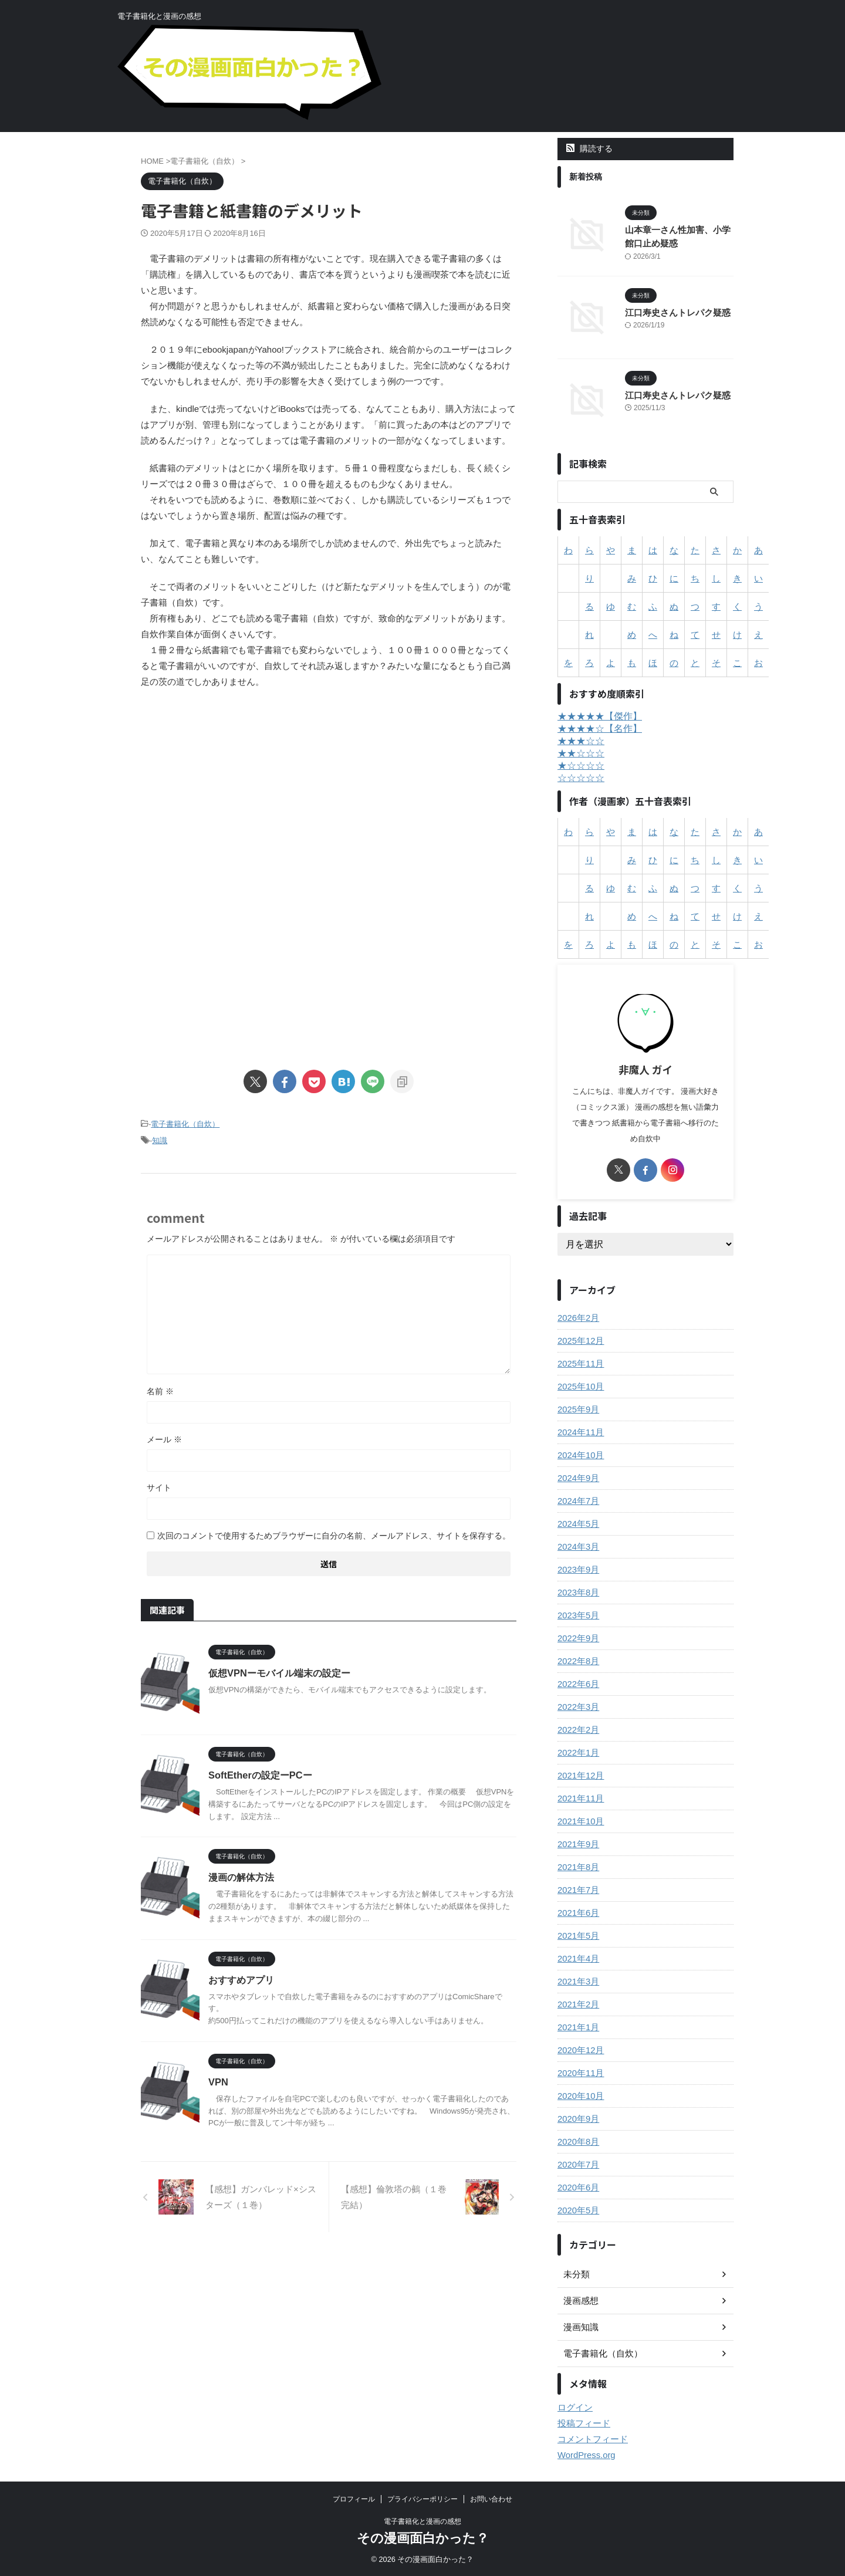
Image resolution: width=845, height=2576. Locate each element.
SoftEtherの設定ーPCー (259, 1774)
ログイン (573, 2407)
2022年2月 (577, 1730)
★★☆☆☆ (580, 753)
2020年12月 (579, 2050)
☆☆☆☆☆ (580, 778)
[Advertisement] (328, 795)
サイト (159, 1485)
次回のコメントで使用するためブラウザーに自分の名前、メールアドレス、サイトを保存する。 (334, 1534)
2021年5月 (577, 1936)
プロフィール (354, 2499)
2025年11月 (579, 1363)
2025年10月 (579, 1386)
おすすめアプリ (241, 1978)
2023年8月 (577, 1592)
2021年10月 (579, 1821)
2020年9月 (577, 2119)
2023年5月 (577, 1615)
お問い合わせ (491, 2499)
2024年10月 (579, 1455)
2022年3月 (577, 1707)
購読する (589, 148)
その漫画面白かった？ (423, 2538)
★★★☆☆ (580, 741)
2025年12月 (579, 1341)
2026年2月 (577, 1318)
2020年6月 (577, 2187)
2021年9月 (577, 1844)
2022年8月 (577, 1661)
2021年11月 (579, 1798)
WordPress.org (584, 2455)
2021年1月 (577, 2027)
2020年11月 (579, 2073)
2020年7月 (577, 2164)
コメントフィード (590, 2439)
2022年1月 (577, 1752)
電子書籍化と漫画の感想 (422, 2521)
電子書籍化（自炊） (185, 1124)
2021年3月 (577, 1981)
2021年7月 (577, 1890)
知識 (159, 1139)
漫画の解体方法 (241, 1876)
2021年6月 (577, 1913)
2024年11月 (579, 1432)
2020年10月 (579, 2096)
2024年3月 (577, 1546)
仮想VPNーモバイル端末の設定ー (279, 1671)
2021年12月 (579, 1775)
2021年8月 (577, 1867)
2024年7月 (577, 1501)
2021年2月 (577, 2004)
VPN (218, 2080)
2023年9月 (577, 1569)
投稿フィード (582, 2423)
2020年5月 (577, 2210)
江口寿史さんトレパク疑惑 (674, 312)
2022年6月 (577, 1684)
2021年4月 (577, 1958)
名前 (160, 1389)
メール (164, 1437)
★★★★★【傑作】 (599, 716)
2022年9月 (577, 1638)
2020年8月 (577, 2141)
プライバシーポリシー (422, 2499)
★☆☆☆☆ (580, 765)
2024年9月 (577, 1478)
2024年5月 (577, 1524)
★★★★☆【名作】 (599, 728)
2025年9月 (577, 1409)
